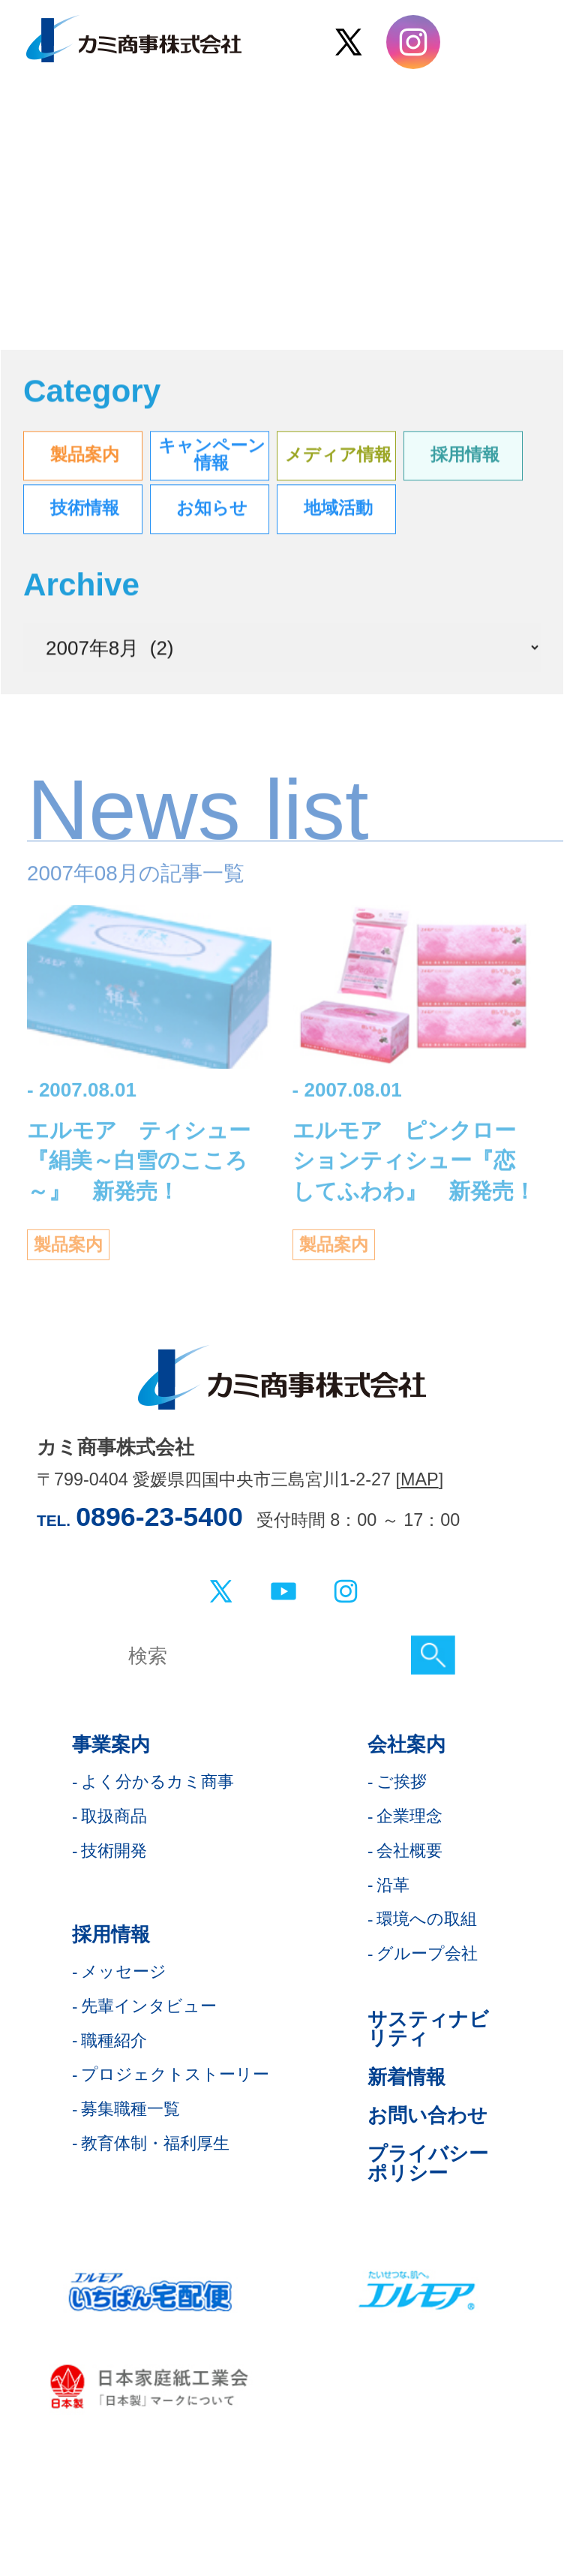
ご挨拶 (401, 1781)
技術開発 (114, 1850)
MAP (419, 1479)
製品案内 (68, 1255)
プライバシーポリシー (428, 2163)
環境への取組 (426, 1918)
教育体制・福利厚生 (155, 2143)
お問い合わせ (428, 2115)
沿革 (393, 1885)
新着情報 (407, 2076)
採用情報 (111, 1934)
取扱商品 (114, 1816)
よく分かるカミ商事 (157, 1781)
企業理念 (409, 1816)
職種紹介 (114, 2040)
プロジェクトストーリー (175, 2074)
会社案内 (407, 1744)
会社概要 (409, 1850)
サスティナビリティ (428, 2029)
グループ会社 (427, 1953)
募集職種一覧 (130, 2108)
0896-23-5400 (159, 1517)
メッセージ (123, 1971)
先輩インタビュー (149, 2006)
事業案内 (111, 1744)
